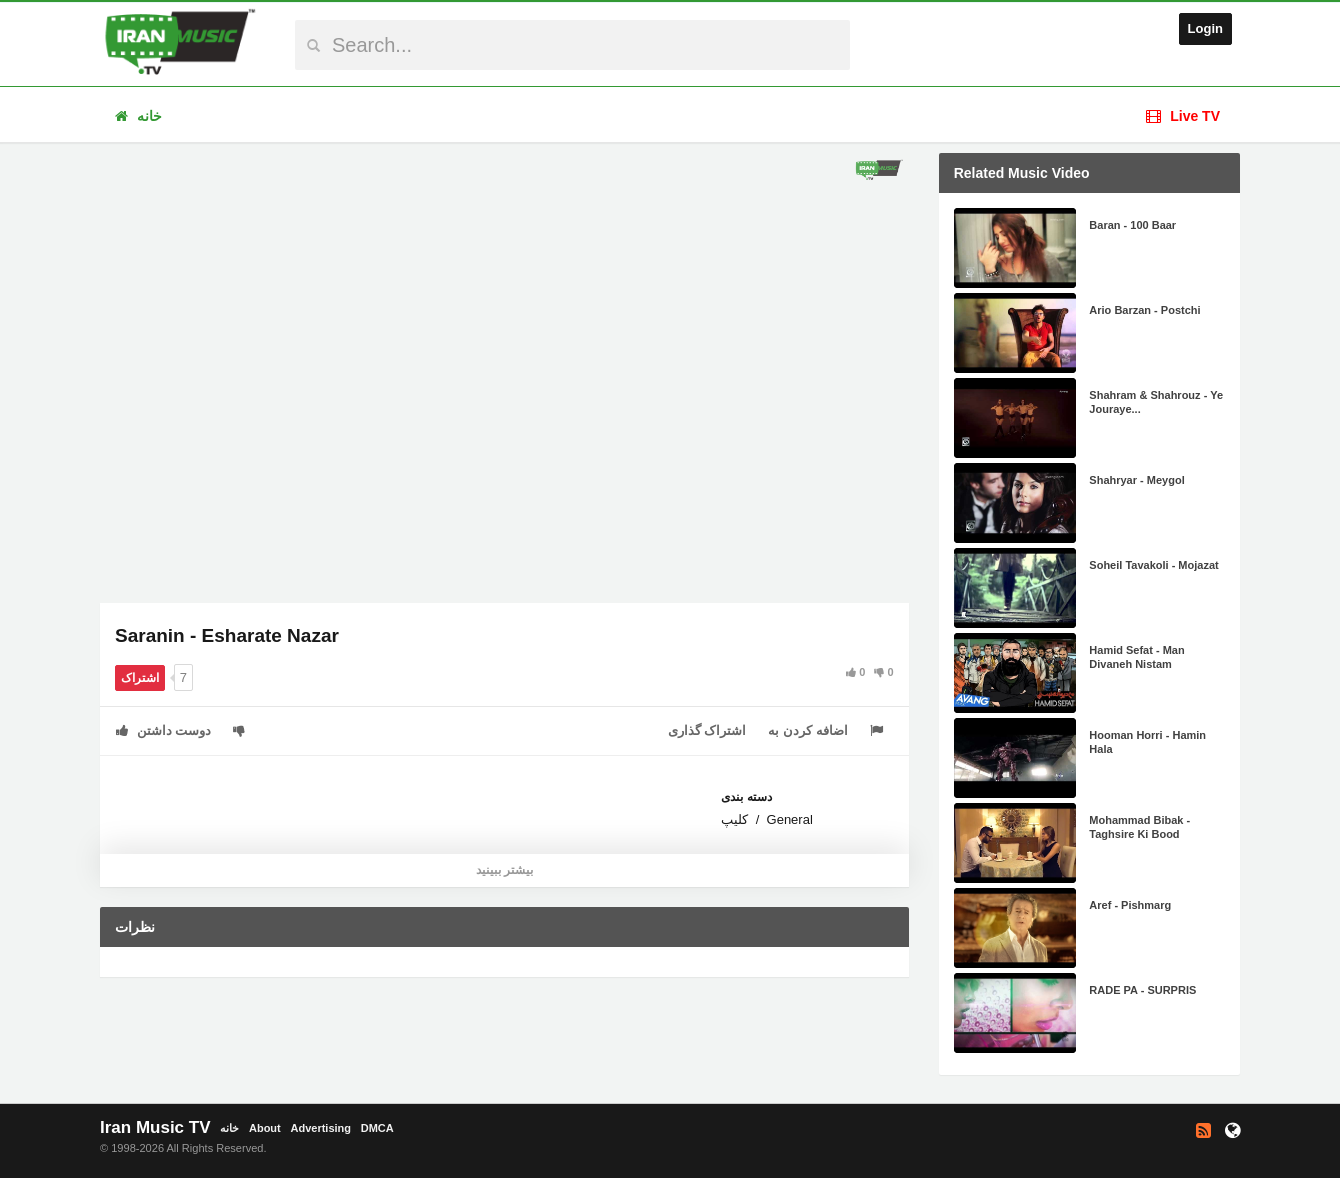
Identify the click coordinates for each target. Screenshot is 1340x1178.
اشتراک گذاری (707, 730)
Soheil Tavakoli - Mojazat (1153, 565)
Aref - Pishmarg (1130, 905)
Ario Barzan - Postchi (1144, 310)
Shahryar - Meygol (1136, 480)
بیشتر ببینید (504, 870)
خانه (138, 116)
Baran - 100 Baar (1132, 225)
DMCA (377, 1128)
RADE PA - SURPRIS (1142, 990)
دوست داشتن (163, 730)
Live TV (1183, 116)
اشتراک (140, 678)
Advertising (320, 1128)
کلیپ (734, 819)
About (265, 1128)
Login (1205, 28)
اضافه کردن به (807, 730)
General (790, 819)
